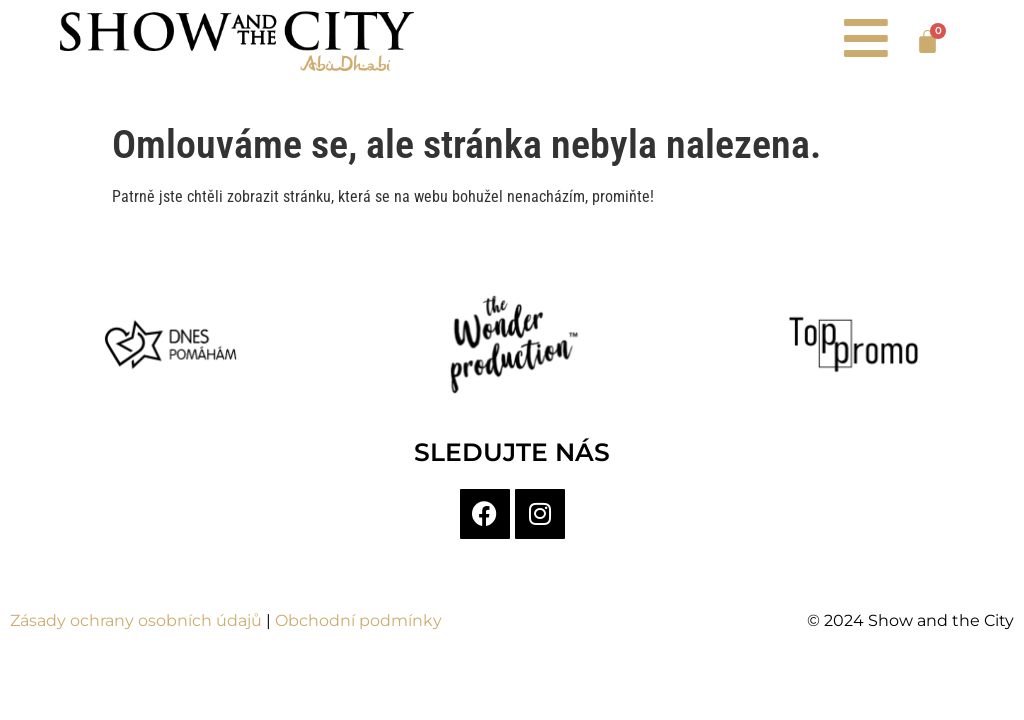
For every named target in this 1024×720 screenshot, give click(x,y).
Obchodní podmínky (358, 620)
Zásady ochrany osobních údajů (136, 620)
